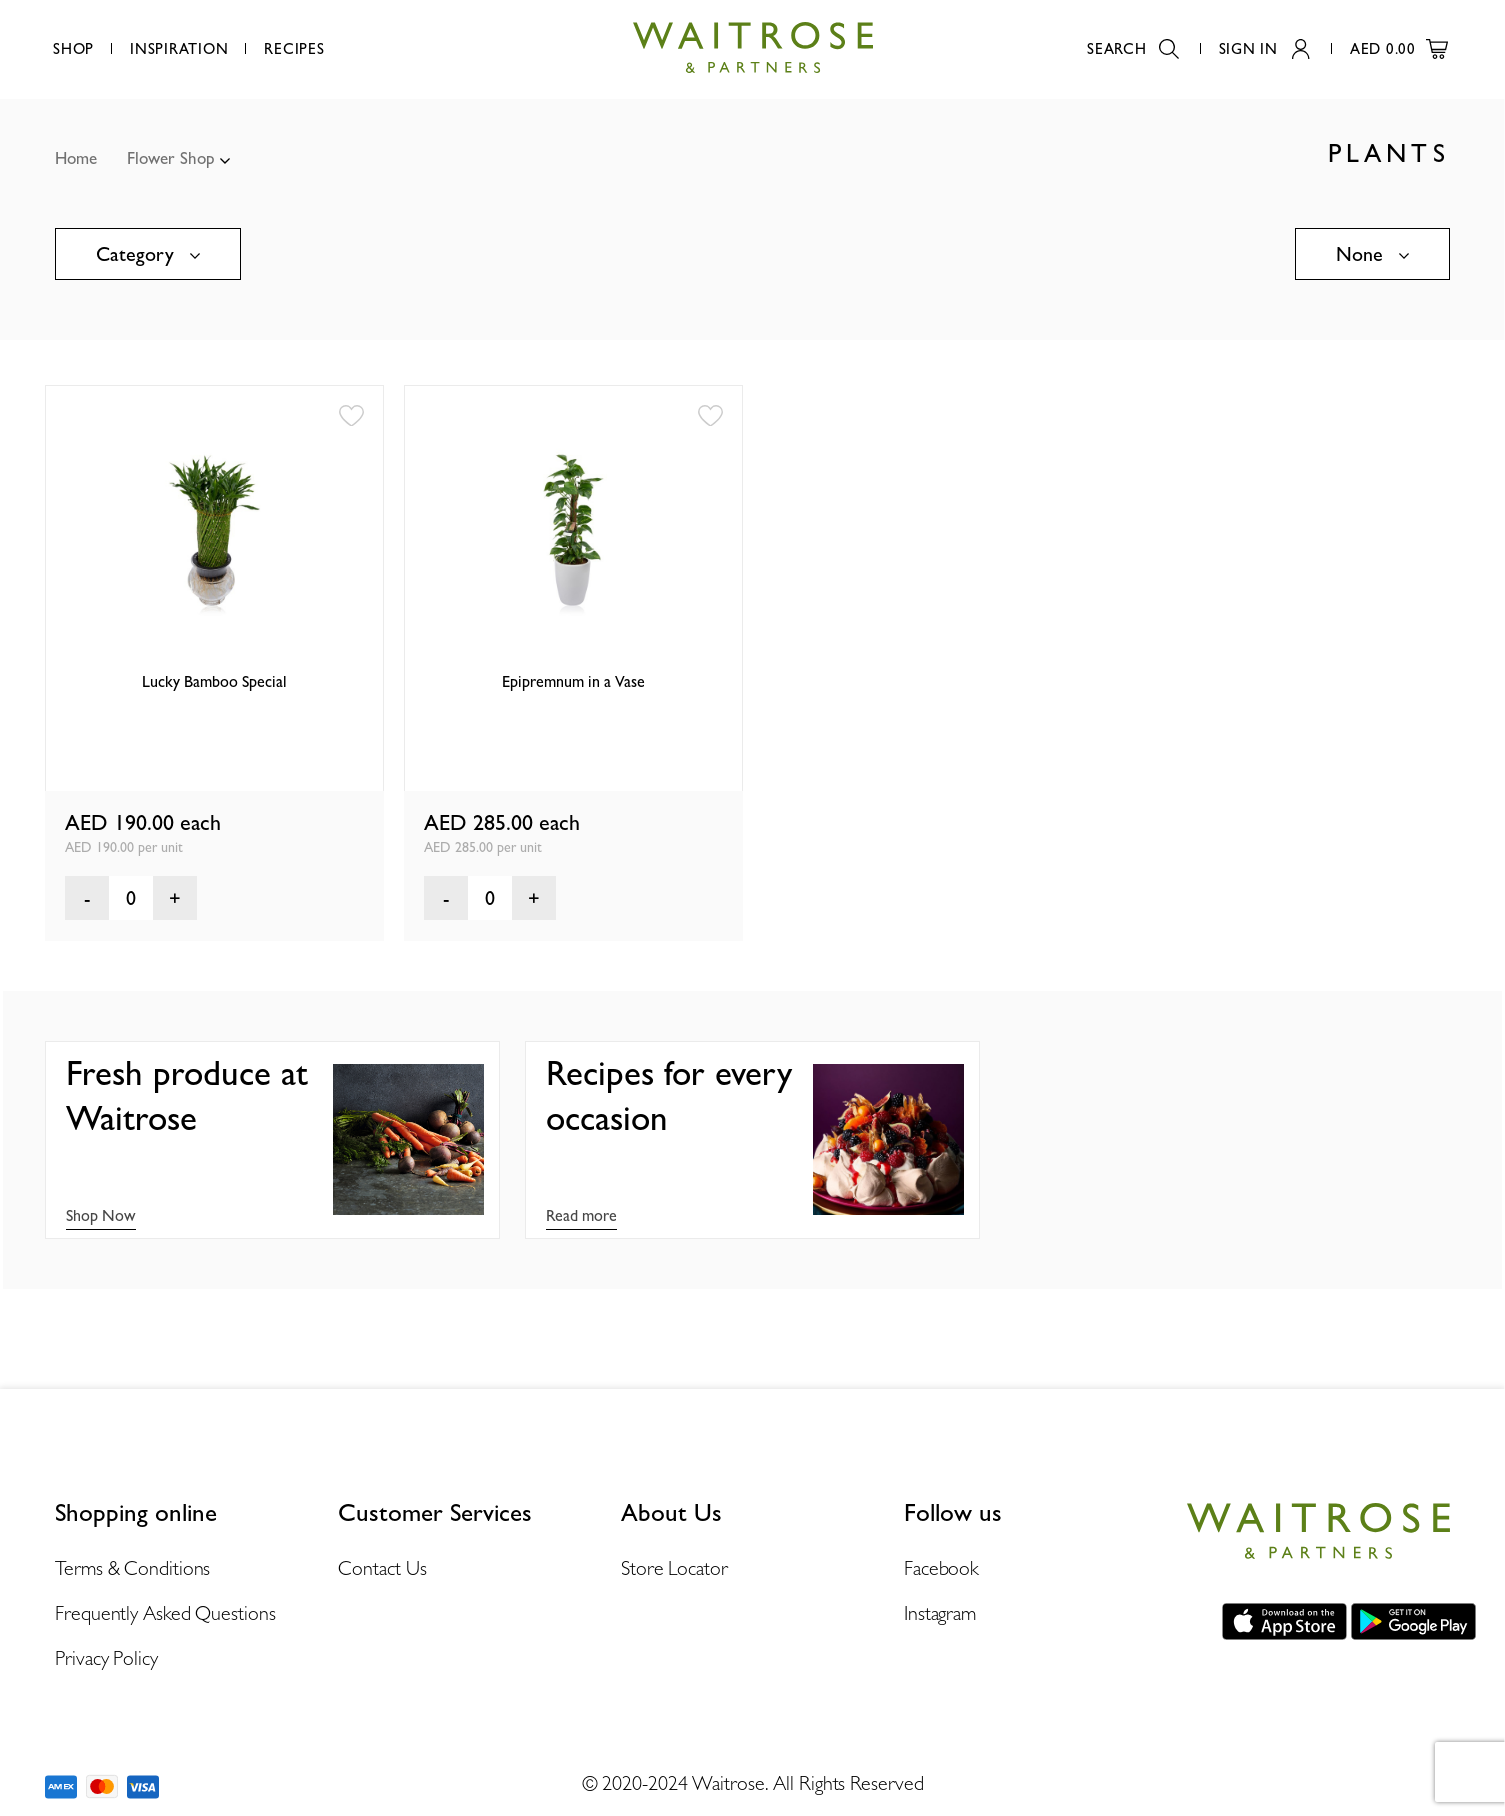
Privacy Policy (106, 1658)
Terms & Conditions (132, 1568)
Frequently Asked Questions (165, 1613)
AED (1399, 49)
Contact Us (382, 1568)
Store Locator (674, 1568)
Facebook (941, 1568)
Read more (581, 1215)
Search (1133, 49)
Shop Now (101, 1215)
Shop (73, 49)
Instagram (940, 1613)
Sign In (1264, 49)
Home (76, 158)
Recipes (294, 49)
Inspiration (179, 49)
